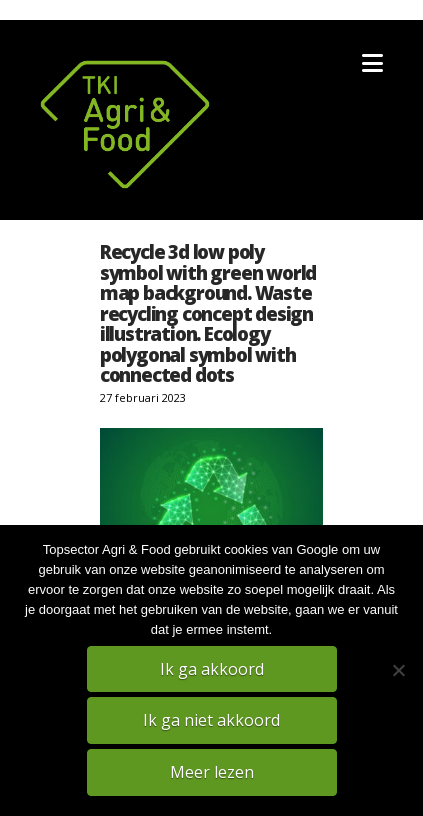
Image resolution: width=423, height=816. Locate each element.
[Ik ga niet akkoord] (398, 670)
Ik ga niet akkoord (211, 720)
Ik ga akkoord (212, 669)
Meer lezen (212, 772)
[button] (372, 63)
